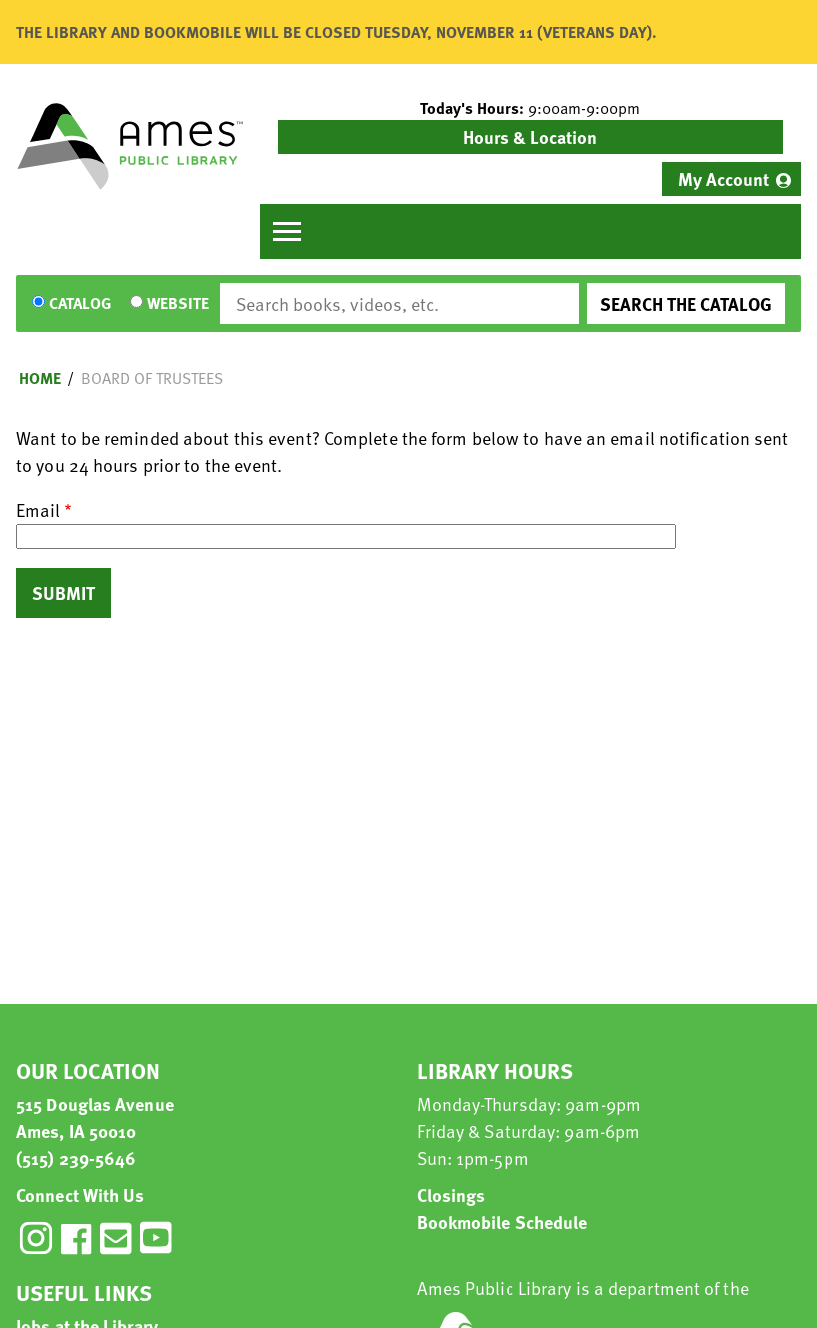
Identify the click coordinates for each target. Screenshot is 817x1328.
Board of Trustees (152, 378)
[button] (531, 108)
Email (38, 509)
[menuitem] (731, 179)
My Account (723, 178)
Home (40, 378)
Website (178, 304)
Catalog (80, 304)
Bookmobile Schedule (502, 1221)
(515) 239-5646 (76, 1157)
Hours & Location (530, 136)
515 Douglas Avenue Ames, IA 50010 (95, 1117)
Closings (451, 1194)
